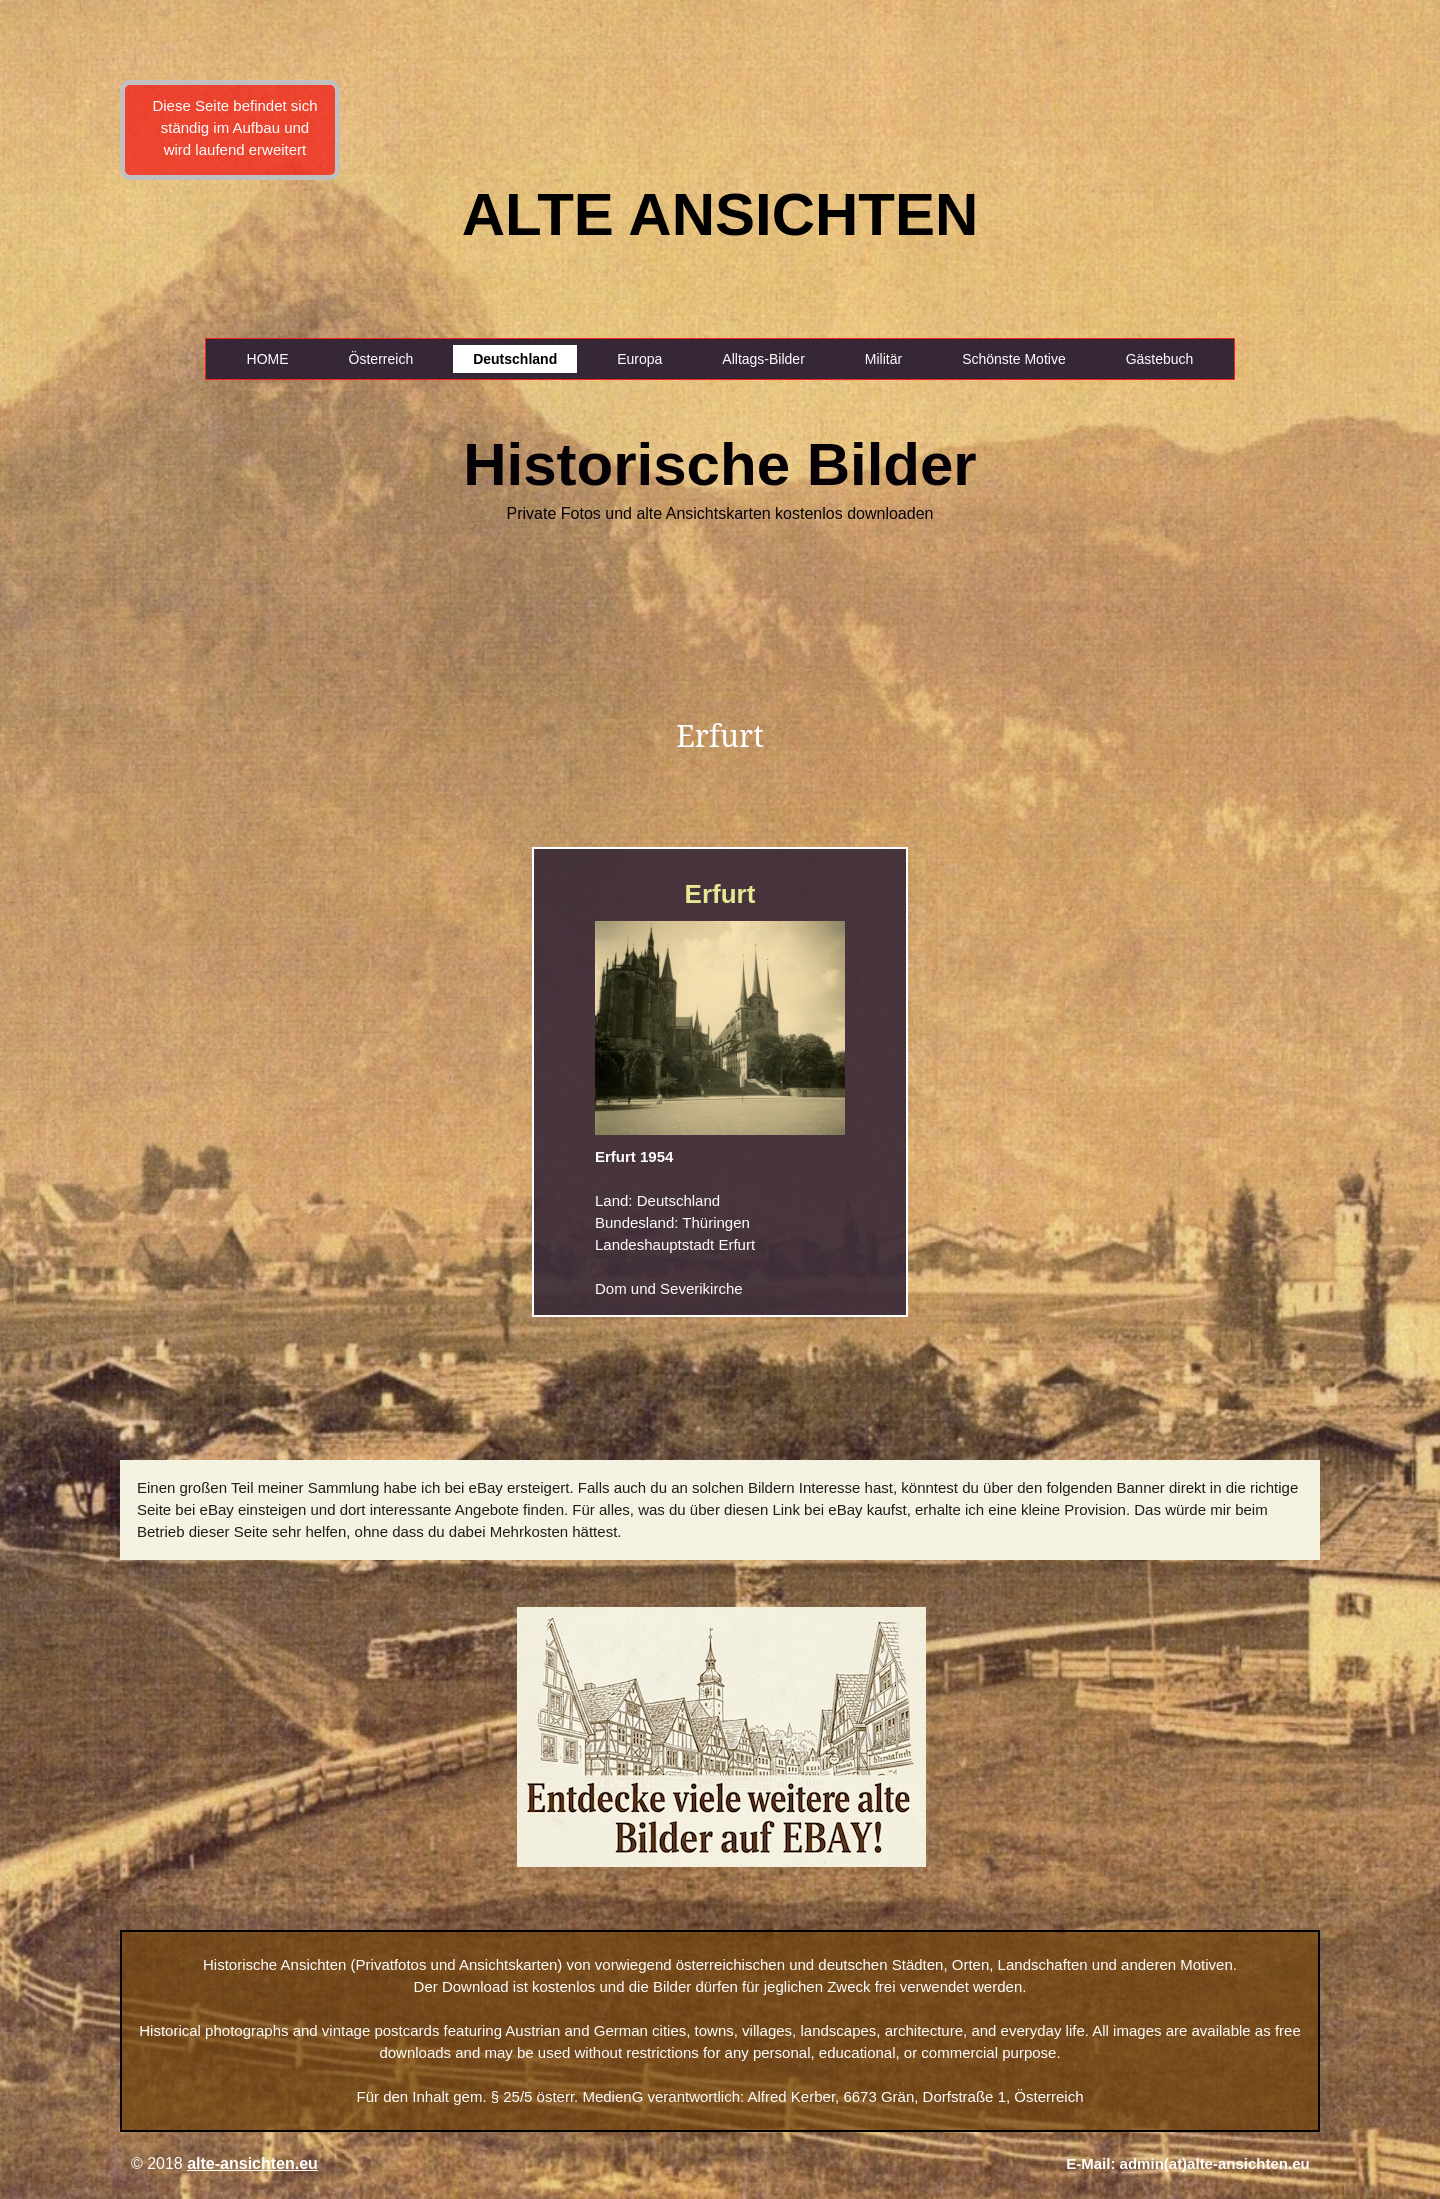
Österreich (381, 359)
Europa (639, 359)
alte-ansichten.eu (252, 2163)
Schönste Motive (1014, 359)
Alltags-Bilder (763, 359)
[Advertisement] (97, 350)
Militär (883, 359)
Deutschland (515, 359)
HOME (268, 359)
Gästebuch (1160, 359)
